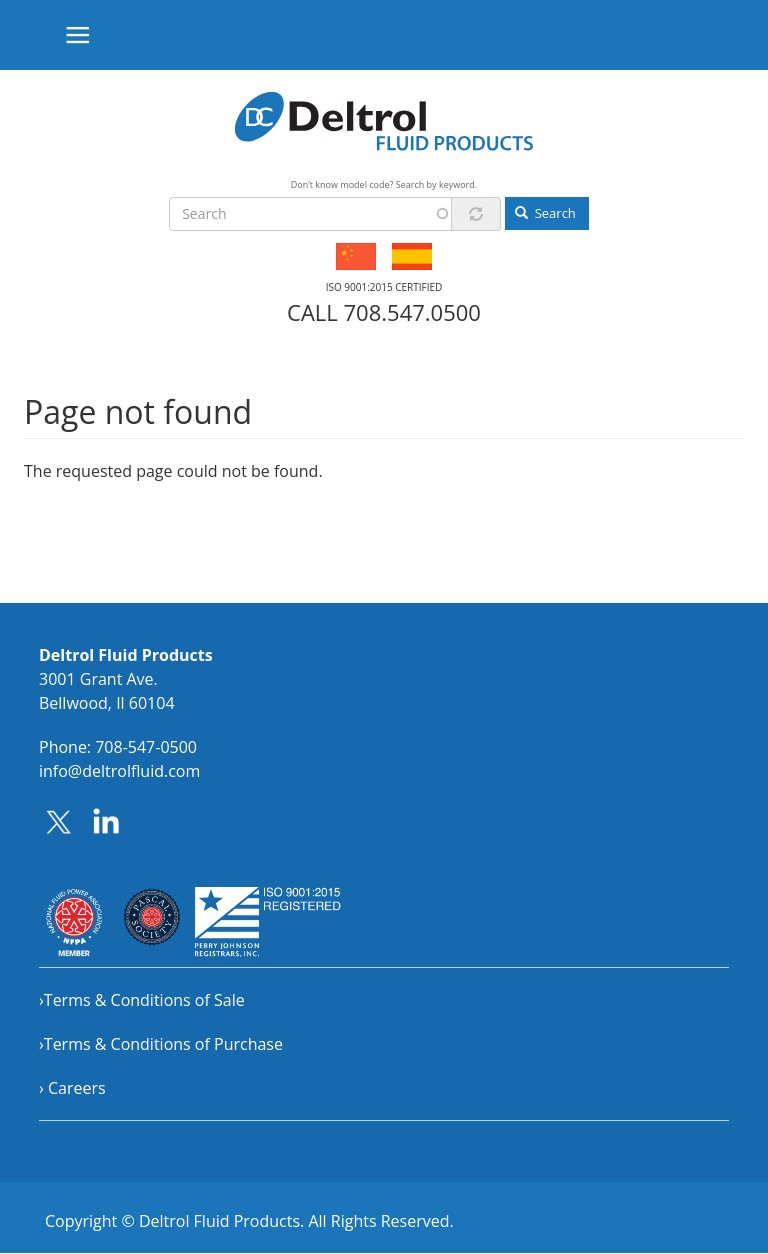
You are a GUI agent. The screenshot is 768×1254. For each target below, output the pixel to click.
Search (545, 213)
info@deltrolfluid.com (119, 771)
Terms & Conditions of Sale (144, 1000)
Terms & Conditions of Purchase (163, 1044)
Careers (77, 1088)
